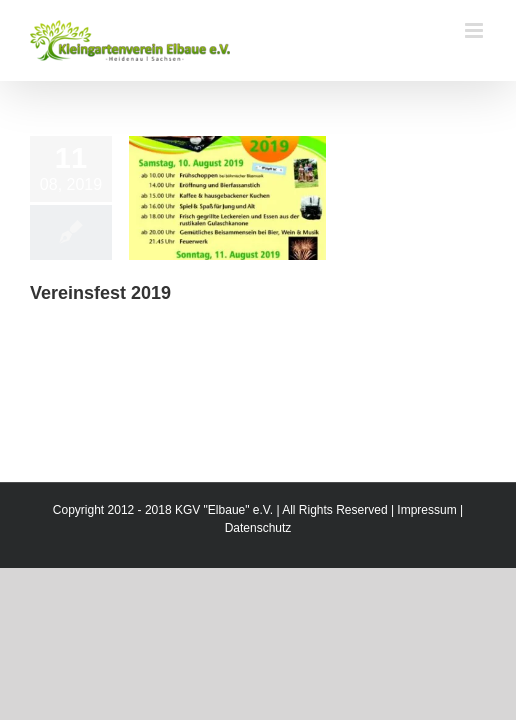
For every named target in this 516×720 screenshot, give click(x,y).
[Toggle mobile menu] (475, 30)
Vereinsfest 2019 (100, 293)
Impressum (426, 560)
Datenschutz (258, 578)
